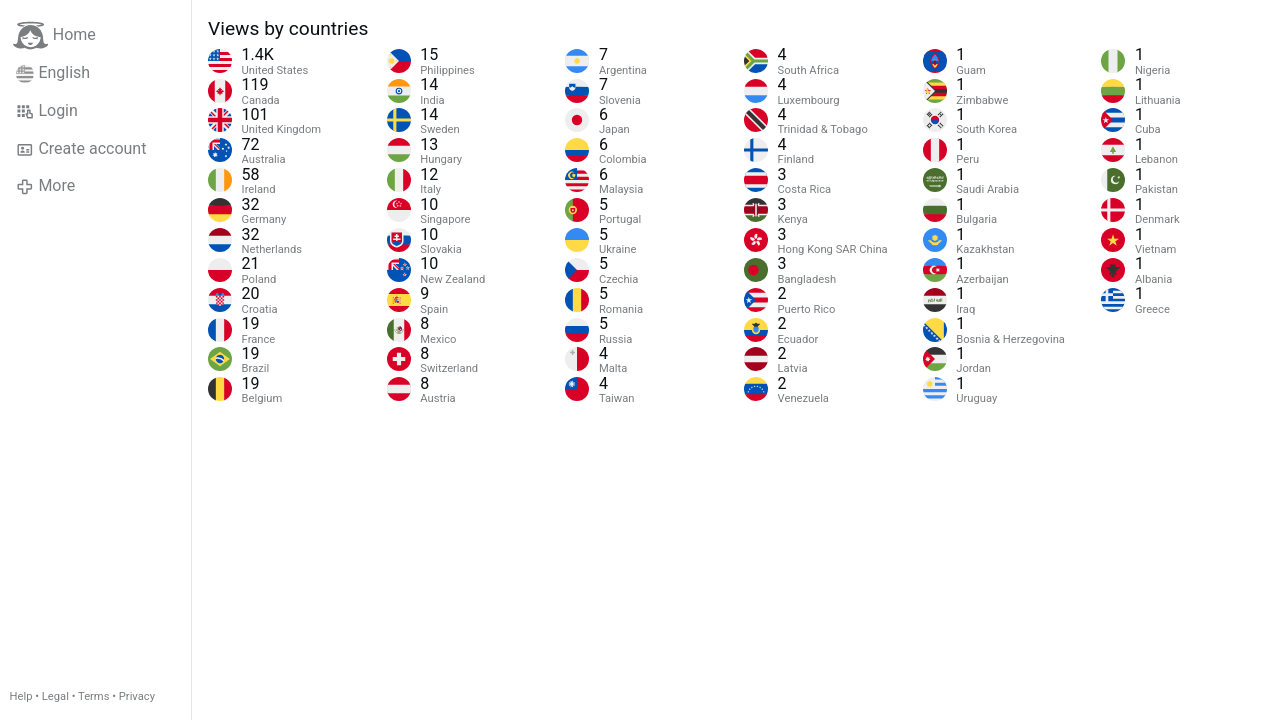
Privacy (137, 696)
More (45, 186)
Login (47, 111)
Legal (55, 696)
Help (21, 696)
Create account (81, 149)
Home (54, 35)
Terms (93, 696)
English (53, 73)
